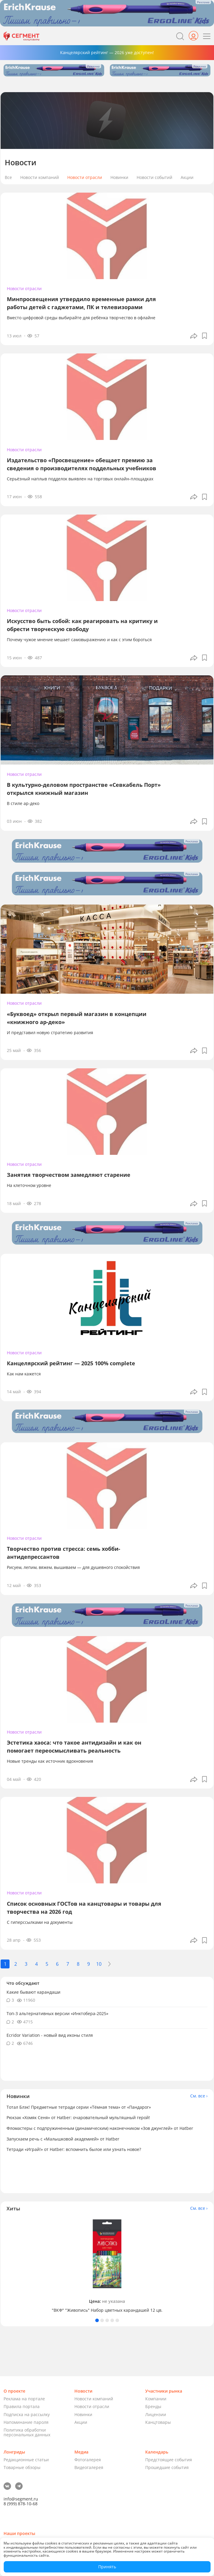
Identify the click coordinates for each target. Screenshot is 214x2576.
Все (8, 177)
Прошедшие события (167, 2467)
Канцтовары (158, 2422)
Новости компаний (39, 177)
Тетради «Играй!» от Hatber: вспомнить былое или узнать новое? (74, 2149)
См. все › (198, 2096)
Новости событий (154, 177)
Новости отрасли (84, 177)
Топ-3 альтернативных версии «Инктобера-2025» (57, 2013)
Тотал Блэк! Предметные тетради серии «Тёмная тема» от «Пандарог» (79, 2107)
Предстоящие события (168, 2459)
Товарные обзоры (22, 2467)
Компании (155, 2399)
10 (98, 1964)
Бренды (153, 2406)
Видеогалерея (88, 2467)
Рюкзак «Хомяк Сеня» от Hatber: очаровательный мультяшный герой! (78, 2117)
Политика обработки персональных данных (27, 2432)
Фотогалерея (87, 2459)
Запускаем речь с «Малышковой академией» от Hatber (63, 2139)
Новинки (119, 177)
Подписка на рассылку (27, 2414)
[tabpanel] (107, 2265)
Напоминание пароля (26, 2422)
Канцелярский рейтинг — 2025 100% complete (71, 1363)
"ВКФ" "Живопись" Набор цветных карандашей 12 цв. (107, 2310)
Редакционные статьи (26, 2459)
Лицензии (155, 2414)
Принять (107, 2566)
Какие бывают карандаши (33, 1992)
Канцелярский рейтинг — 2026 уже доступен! (107, 52)
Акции (187, 177)
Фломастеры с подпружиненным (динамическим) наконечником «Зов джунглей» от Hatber (100, 2128)
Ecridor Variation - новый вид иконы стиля (50, 2035)
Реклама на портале (24, 2399)
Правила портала (22, 2406)
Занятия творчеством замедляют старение (68, 1174)
